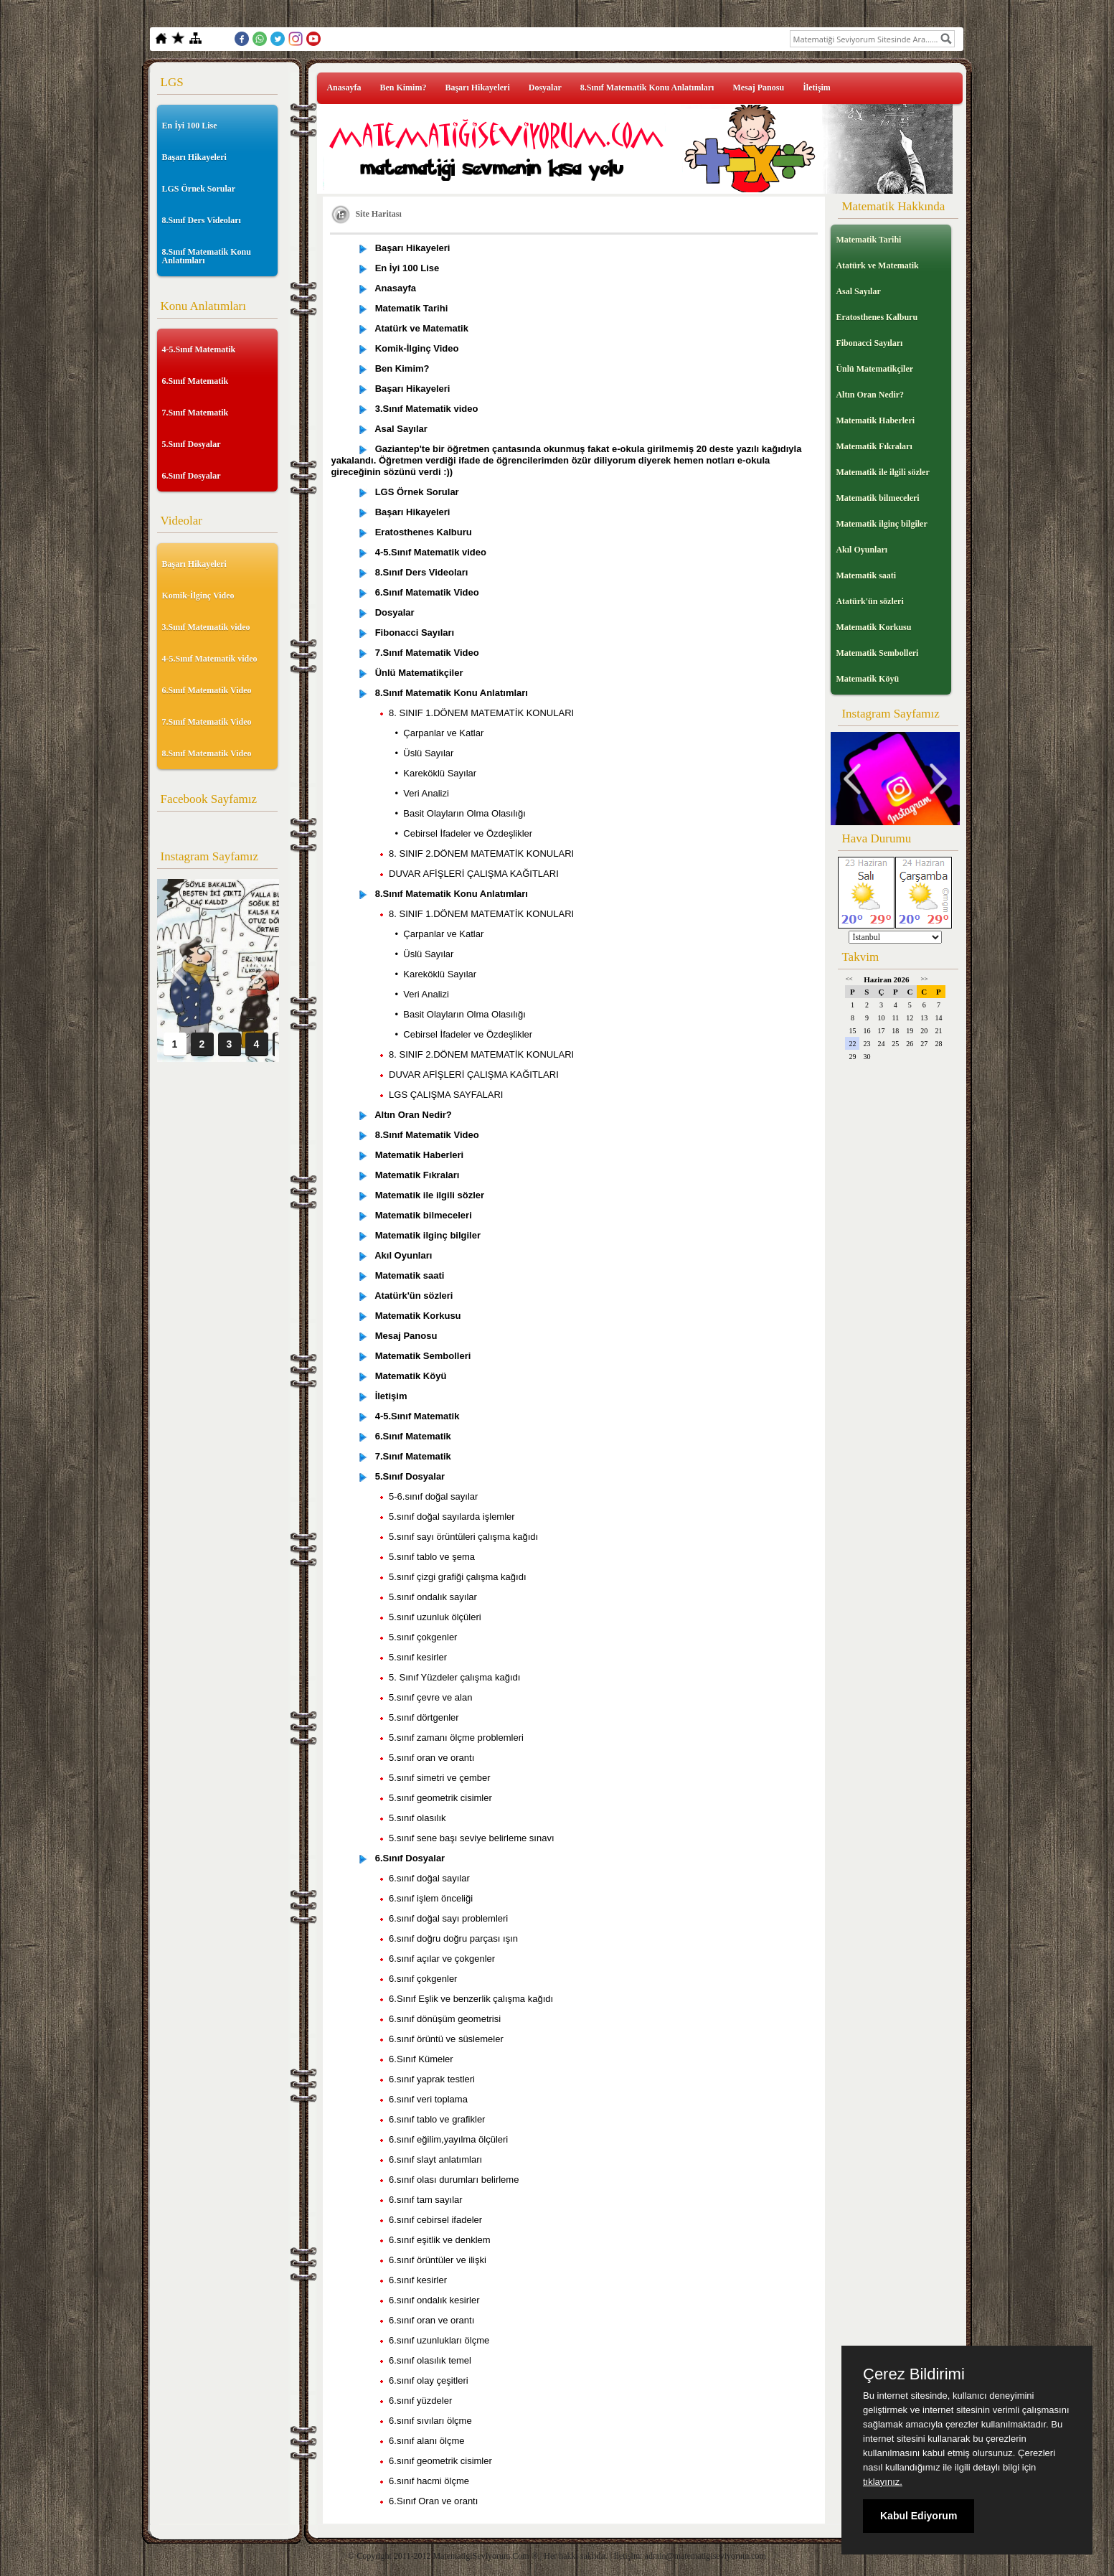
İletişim (817, 88)
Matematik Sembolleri (877, 653)
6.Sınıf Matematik (195, 381)
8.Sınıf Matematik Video (207, 753)
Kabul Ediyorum (918, 2515)
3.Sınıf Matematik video (206, 627)
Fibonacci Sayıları (869, 343)
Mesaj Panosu (758, 88)
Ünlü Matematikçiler (874, 369)
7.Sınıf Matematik (195, 413)
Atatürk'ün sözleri (869, 601)
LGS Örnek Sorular (199, 189)
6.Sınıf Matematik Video (207, 690)
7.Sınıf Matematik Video (207, 722)
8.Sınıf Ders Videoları (201, 220)
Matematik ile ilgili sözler (882, 472)
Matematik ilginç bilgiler (881, 524)
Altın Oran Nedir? (870, 395)
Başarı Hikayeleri (194, 157)
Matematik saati (866, 575)
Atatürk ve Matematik (877, 265)
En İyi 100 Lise (189, 126)
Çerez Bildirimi (914, 2374)
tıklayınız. (882, 2481)
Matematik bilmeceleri (877, 498)
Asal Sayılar (858, 291)
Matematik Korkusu (873, 627)
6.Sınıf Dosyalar (191, 476)
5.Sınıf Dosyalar (191, 444)
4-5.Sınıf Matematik (199, 349)
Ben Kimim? (402, 88)
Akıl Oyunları (861, 550)
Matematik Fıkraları (874, 446)
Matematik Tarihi (868, 240)
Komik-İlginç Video (198, 596)
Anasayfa (343, 88)
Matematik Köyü (867, 679)
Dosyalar (545, 88)
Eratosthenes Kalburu (876, 317)
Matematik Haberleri (875, 420)
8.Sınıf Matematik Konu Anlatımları (206, 256)
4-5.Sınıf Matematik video (210, 659)
